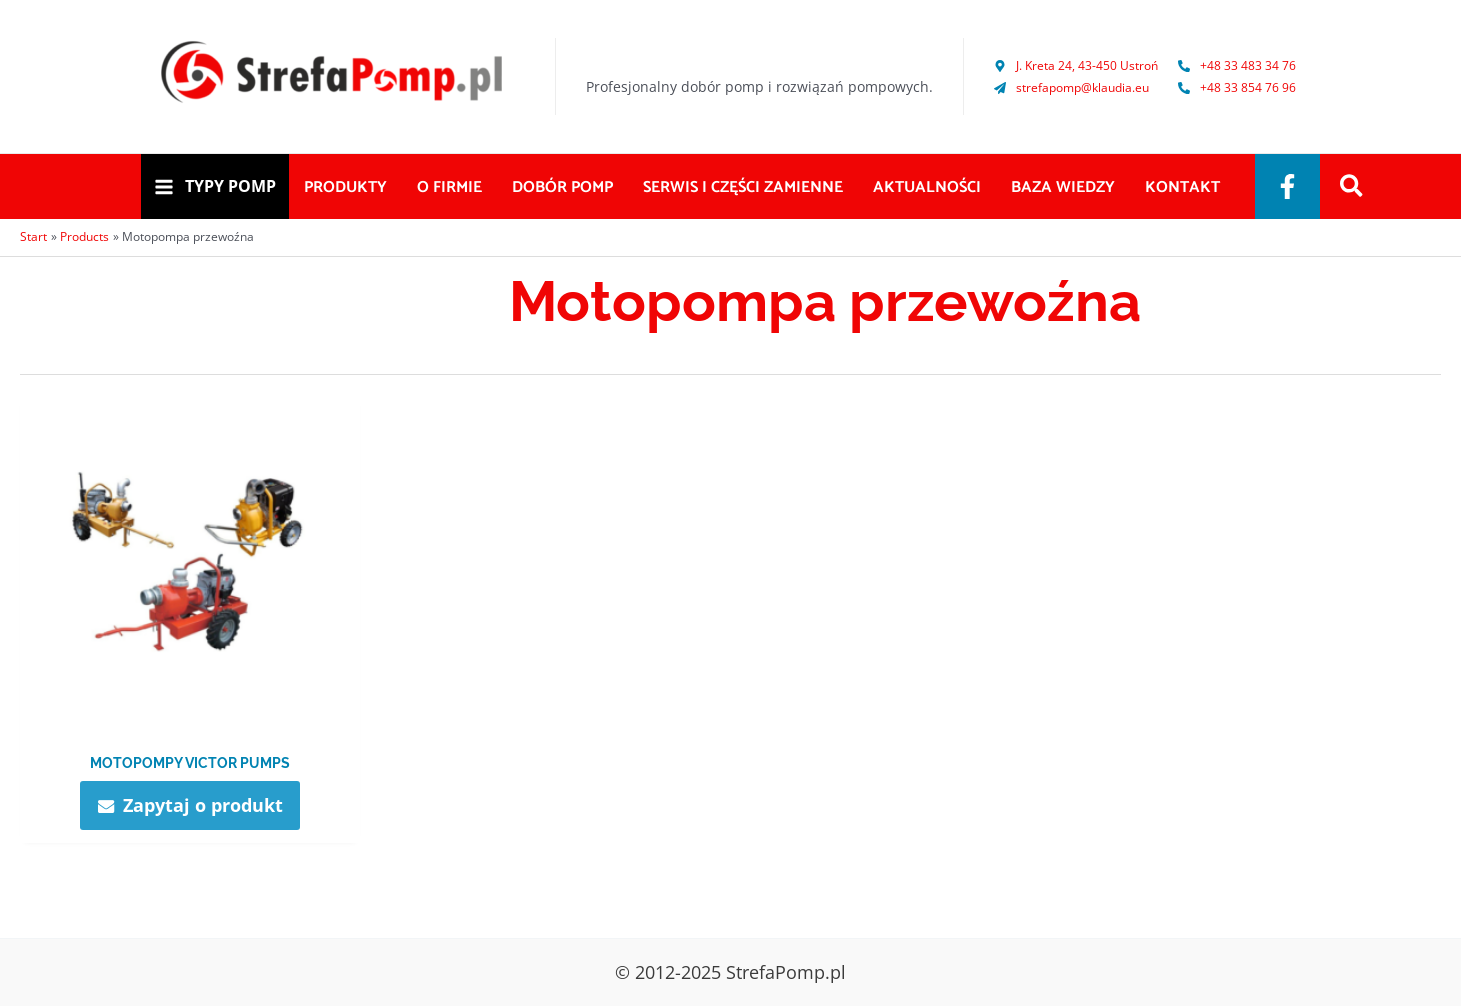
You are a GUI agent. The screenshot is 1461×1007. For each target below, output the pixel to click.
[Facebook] (1287, 186)
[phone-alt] (1237, 65)
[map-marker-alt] (1076, 65)
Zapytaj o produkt (203, 805)
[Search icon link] (1352, 188)
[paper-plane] (1071, 87)
